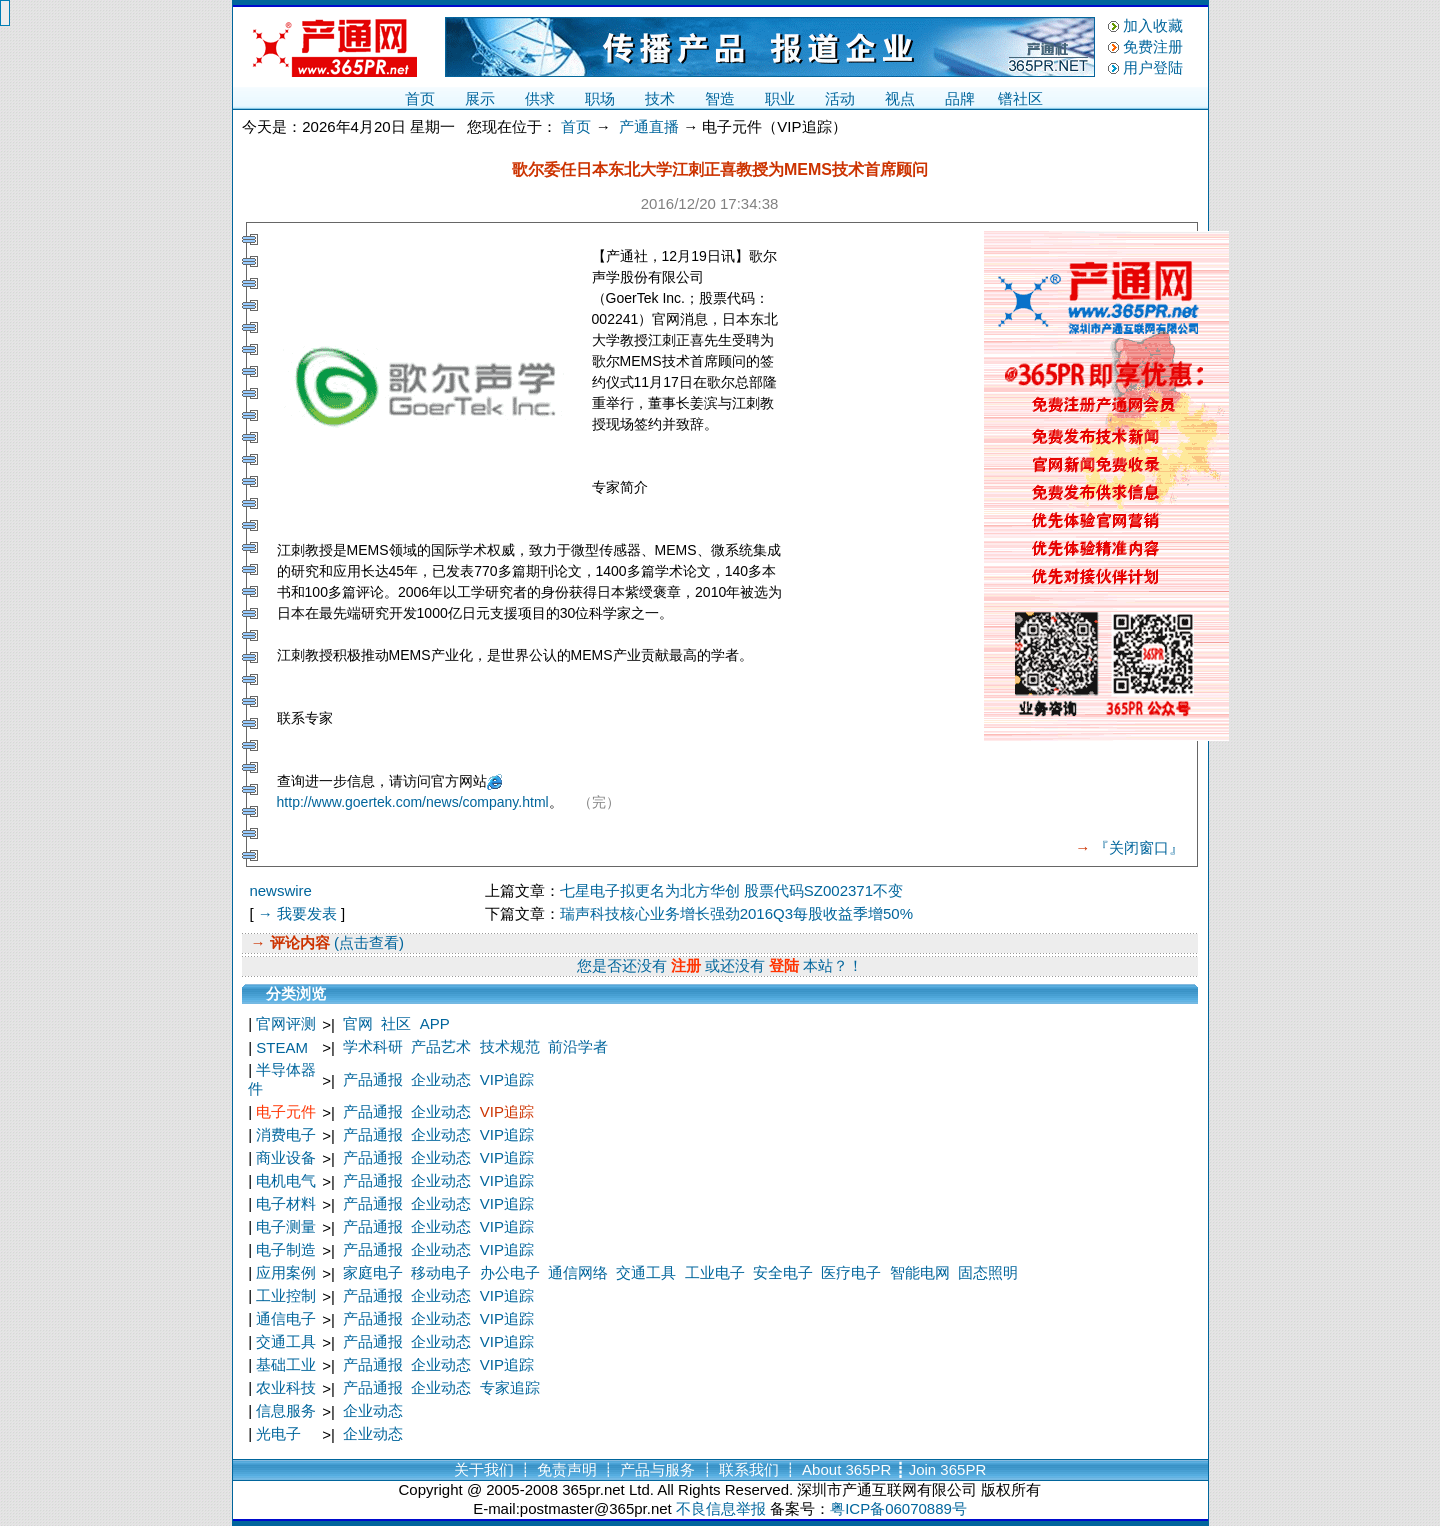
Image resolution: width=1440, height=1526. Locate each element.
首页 (420, 98)
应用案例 (286, 1272)
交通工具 (646, 1272)
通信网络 (578, 1272)
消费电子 (286, 1134)
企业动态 (441, 1079)
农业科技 (286, 1387)
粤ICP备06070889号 (898, 1508)
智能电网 (920, 1272)
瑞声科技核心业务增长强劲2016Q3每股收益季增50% (736, 913)
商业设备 (286, 1157)
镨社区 (1020, 98)
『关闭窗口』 (1139, 847)
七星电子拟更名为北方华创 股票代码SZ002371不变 (731, 890)
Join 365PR (948, 1469)
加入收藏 (1153, 25)
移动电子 (441, 1272)
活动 (840, 98)
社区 (396, 1023)
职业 (780, 98)
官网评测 (286, 1023)
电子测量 (286, 1226)
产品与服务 (657, 1469)
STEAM (282, 1047)
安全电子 (783, 1272)
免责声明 (567, 1469)
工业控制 (286, 1295)
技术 (660, 98)
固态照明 (988, 1272)
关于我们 (484, 1469)
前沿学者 (578, 1046)
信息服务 (286, 1410)
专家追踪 (510, 1387)
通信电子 (286, 1318)
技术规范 (510, 1046)
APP (435, 1023)
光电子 (278, 1433)
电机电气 (286, 1180)
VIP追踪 (507, 1079)
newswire (280, 890)
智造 (720, 98)
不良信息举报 (721, 1508)
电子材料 (286, 1203)
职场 (600, 98)
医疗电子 (851, 1272)
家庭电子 (373, 1272)
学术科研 (373, 1046)
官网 (358, 1023)
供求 (540, 98)
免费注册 (1153, 46)
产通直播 (649, 126)
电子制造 (286, 1249)
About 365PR (846, 1469)
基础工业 (286, 1364)
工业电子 (715, 1272)
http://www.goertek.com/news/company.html (413, 802)
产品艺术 (441, 1046)
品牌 (960, 98)
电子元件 (286, 1111)
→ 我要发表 (297, 913)
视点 (900, 98)
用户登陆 (1153, 67)
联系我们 (749, 1469)
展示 (480, 98)
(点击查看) (367, 942)
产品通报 (373, 1079)
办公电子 (510, 1272)
